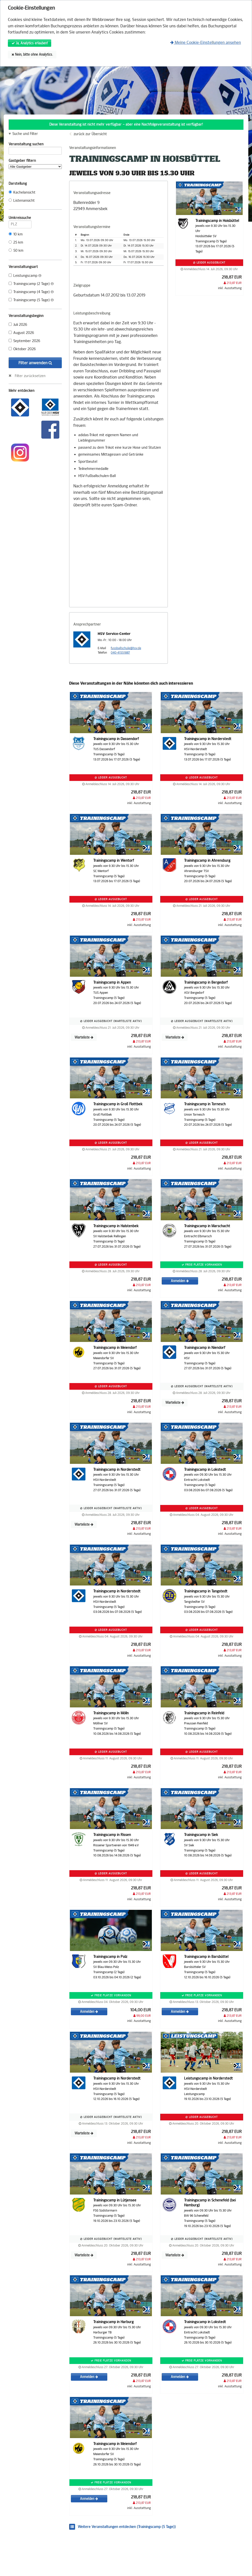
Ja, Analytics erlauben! (30, 43)
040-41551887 (120, 652)
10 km (16, 234)
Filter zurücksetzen (30, 376)
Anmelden (180, 1281)
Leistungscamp (25, 276)
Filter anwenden (35, 363)
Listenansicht (22, 200)
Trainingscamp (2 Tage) (31, 284)
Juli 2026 (18, 325)
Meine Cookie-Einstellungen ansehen (205, 42)
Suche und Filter (25, 134)
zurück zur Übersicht (90, 134)
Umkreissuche (20, 219)
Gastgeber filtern (35, 164)
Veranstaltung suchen (35, 145)
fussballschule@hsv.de (126, 648)
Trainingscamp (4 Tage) (31, 292)
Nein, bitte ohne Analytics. (32, 54)
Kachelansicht (22, 192)
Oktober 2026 (22, 349)
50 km (16, 250)
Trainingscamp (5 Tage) (31, 300)
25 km (16, 242)
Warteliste (84, 1037)
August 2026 (21, 333)
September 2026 (24, 341)
